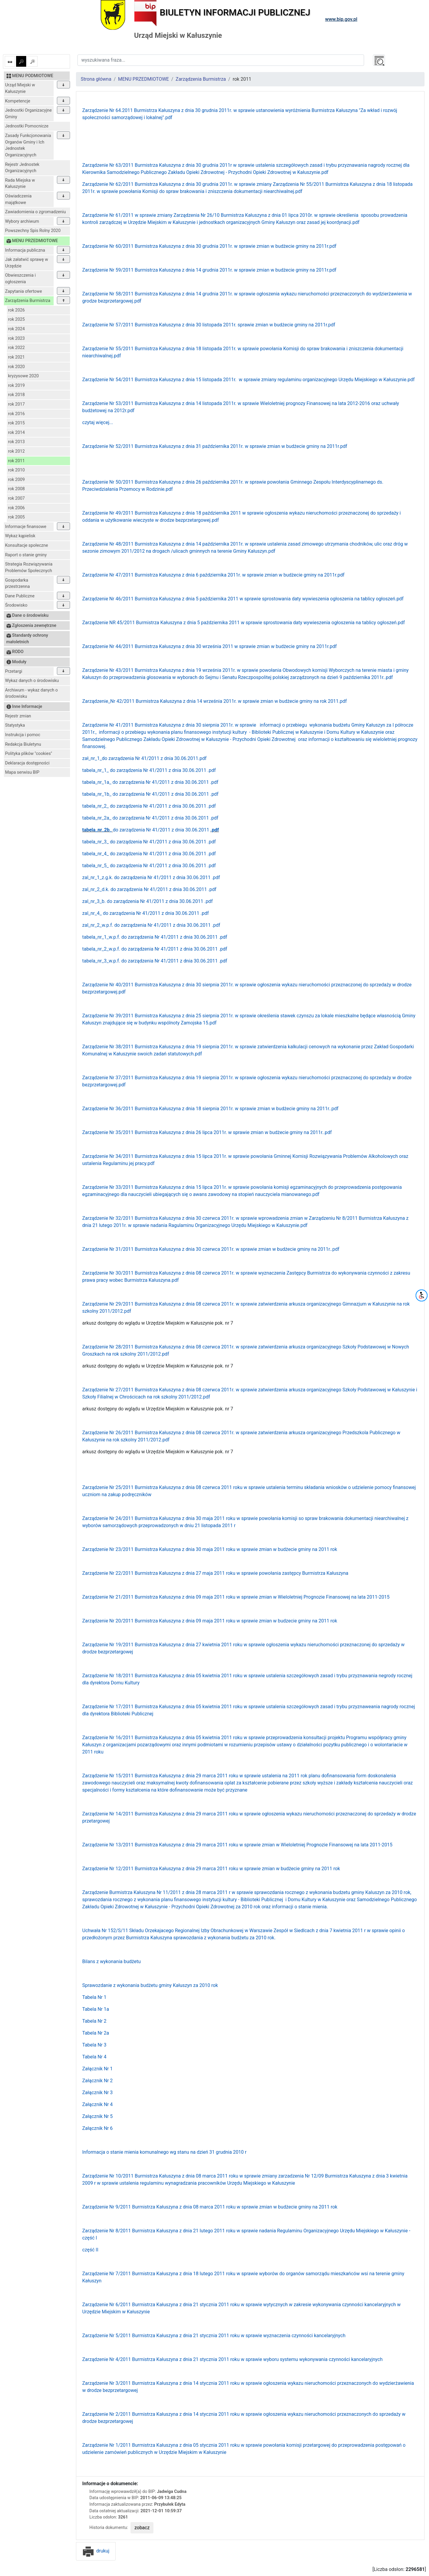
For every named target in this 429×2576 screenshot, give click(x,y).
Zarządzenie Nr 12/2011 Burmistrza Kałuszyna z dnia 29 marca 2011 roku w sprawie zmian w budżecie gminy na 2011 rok (211, 1868)
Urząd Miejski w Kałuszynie (20, 88)
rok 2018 (16, 394)
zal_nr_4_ (92, 913)
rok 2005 (16, 517)
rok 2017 (16, 404)
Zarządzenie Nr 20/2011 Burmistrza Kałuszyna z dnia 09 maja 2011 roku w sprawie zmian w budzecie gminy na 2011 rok (209, 1621)
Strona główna (96, 79)
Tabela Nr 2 (94, 2021)
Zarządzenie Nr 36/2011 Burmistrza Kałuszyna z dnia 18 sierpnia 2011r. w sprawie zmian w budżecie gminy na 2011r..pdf (210, 1108)
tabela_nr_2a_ (96, 818)
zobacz (142, 2527)
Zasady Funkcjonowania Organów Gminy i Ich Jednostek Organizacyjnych (28, 145)
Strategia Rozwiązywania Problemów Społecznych (28, 567)
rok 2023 (16, 338)
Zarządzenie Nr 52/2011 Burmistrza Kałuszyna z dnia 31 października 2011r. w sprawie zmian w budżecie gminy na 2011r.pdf (214, 446)
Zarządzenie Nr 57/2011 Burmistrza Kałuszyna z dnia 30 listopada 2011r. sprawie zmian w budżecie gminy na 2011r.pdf (208, 325)
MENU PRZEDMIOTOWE (143, 79)
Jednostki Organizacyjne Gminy (28, 113)
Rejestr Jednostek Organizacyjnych (22, 168)
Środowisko (16, 605)
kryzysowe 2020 (23, 376)
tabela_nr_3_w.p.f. (101, 961)
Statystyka (15, 725)
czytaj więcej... (97, 422)
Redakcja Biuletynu (23, 744)
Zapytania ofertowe (23, 291)
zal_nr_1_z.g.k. (98, 877)
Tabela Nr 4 (94, 2057)
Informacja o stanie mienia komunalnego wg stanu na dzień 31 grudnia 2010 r (164, 2152)
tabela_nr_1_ (95, 770)
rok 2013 (16, 441)
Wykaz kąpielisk (20, 535)
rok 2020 (16, 366)
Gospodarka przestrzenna (17, 583)
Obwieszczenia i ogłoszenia (20, 278)
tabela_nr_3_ (95, 842)
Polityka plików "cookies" (28, 753)
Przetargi (13, 671)
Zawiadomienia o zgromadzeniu (35, 211)
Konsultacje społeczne (26, 545)
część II (90, 2250)
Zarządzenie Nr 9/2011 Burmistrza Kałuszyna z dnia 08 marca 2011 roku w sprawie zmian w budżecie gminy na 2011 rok (209, 2207)
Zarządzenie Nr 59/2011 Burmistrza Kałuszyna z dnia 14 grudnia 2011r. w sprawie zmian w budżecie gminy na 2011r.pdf (209, 270)
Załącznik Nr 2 (97, 2080)
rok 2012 (16, 451)
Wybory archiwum (22, 221)
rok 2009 (16, 479)
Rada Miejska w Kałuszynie (20, 183)
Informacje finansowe (25, 526)
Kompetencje (17, 101)
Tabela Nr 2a (95, 2033)
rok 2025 (16, 319)
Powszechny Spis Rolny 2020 (32, 230)
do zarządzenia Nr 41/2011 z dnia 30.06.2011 (158, 770)
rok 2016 (16, 413)
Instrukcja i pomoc (22, 734)
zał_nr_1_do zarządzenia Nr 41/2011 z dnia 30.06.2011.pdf (144, 758)
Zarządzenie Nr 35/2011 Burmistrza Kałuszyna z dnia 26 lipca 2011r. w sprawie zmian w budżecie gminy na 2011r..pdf (207, 1132)
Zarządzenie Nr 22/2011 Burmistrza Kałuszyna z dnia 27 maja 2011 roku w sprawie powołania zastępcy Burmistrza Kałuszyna (215, 1573)
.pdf (211, 770)
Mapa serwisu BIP (22, 772)
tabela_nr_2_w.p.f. (101, 949)
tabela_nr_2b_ (97, 830)
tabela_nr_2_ (95, 806)
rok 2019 (16, 385)
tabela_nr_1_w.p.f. (101, 937)
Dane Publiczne (20, 596)
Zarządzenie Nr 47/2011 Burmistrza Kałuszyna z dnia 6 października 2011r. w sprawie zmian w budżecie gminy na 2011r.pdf (213, 575)
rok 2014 (16, 432)
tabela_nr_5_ (95, 865)
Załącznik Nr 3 (97, 2092)
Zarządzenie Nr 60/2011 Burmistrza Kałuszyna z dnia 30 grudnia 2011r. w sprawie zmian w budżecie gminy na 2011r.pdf (209, 246)
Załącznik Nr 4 (97, 2104)
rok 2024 (16, 328)
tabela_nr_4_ (95, 853)
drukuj (95, 2551)
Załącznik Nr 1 (97, 2069)
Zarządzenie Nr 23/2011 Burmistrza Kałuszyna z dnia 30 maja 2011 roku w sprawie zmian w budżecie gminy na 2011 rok (209, 1549)
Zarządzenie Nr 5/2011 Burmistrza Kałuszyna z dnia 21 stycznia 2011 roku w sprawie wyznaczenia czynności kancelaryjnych (213, 2335)
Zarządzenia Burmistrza (27, 300)
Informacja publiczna (25, 250)
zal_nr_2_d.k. (96, 889)
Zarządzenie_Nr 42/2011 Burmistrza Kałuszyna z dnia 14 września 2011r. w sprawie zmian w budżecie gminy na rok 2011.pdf (214, 701)
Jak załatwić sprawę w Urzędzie (26, 263)
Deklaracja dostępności (27, 763)
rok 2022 (16, 347)
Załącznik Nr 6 (97, 2128)
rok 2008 (16, 488)
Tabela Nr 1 (94, 1997)
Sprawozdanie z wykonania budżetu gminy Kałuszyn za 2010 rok (150, 1985)
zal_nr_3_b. (94, 901)
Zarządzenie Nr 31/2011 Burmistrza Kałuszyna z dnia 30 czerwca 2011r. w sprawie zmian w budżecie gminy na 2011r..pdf (210, 1249)
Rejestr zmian (18, 716)
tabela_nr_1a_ (96, 782)
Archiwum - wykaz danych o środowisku (31, 693)
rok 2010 (16, 470)
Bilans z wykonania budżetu (111, 1961)
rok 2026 (16, 310)
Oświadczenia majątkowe (18, 199)
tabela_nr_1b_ (96, 794)
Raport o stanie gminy (26, 554)
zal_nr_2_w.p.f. (98, 925)
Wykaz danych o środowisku (32, 680)
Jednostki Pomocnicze (27, 126)
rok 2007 (16, 498)
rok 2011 (16, 460)
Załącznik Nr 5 (97, 2116)
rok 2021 (16, 357)
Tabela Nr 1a (95, 2009)
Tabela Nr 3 (94, 2045)
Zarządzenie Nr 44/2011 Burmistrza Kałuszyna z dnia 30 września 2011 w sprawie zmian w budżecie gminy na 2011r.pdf (209, 646)
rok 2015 (16, 423)
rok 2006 (16, 507)
